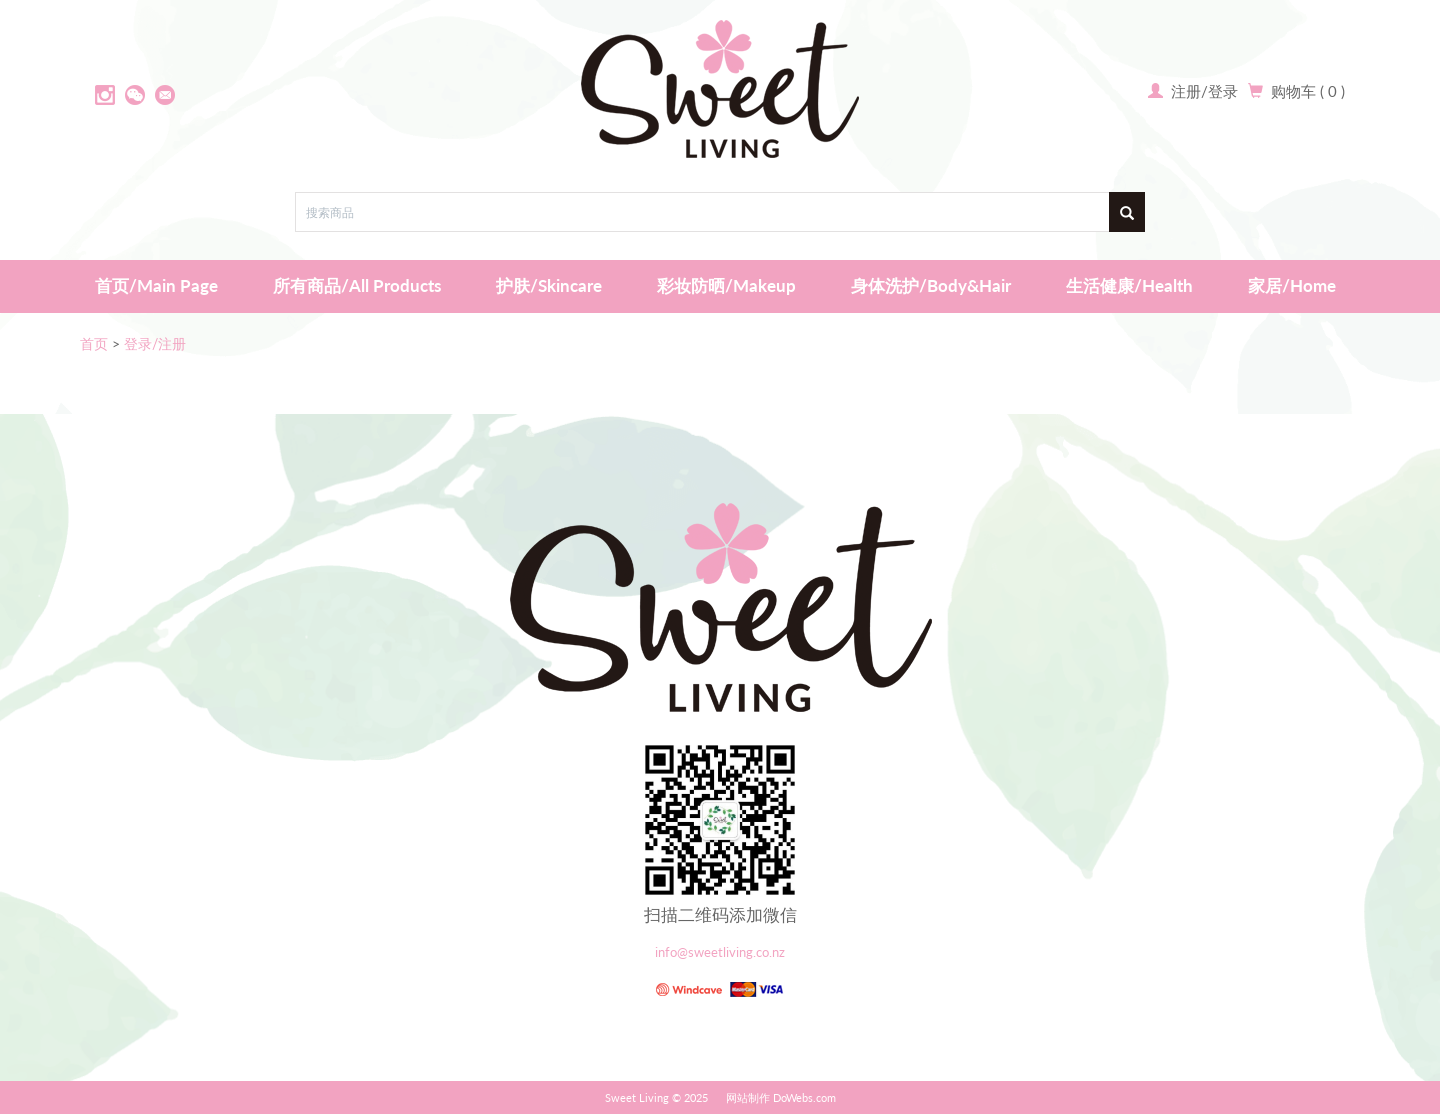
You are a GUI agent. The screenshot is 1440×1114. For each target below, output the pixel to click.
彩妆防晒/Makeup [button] (726, 285)
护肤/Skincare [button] (549, 285)
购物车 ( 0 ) (1308, 91)
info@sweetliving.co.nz (720, 952)
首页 (94, 343)
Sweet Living (637, 1097)
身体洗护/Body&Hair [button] (931, 285)
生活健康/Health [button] (1129, 285)
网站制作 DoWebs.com (781, 1097)
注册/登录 (1202, 91)
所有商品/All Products (357, 285)
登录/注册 (155, 343)
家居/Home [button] (1292, 285)
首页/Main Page (156, 285)
